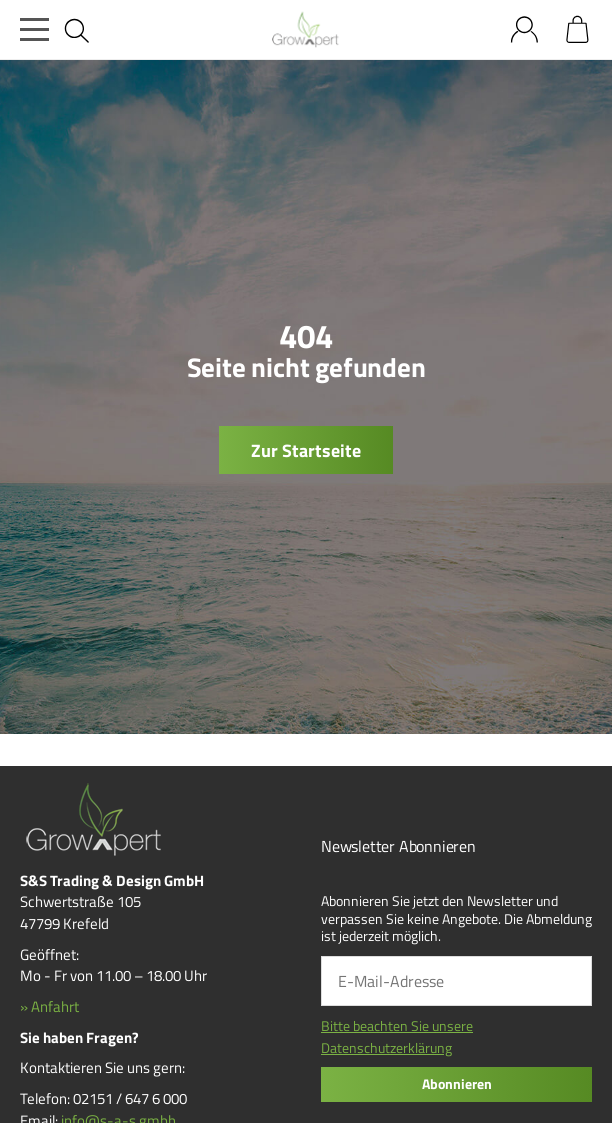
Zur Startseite (306, 450)
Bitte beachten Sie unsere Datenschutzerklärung (397, 1036)
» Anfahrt (49, 1006)
